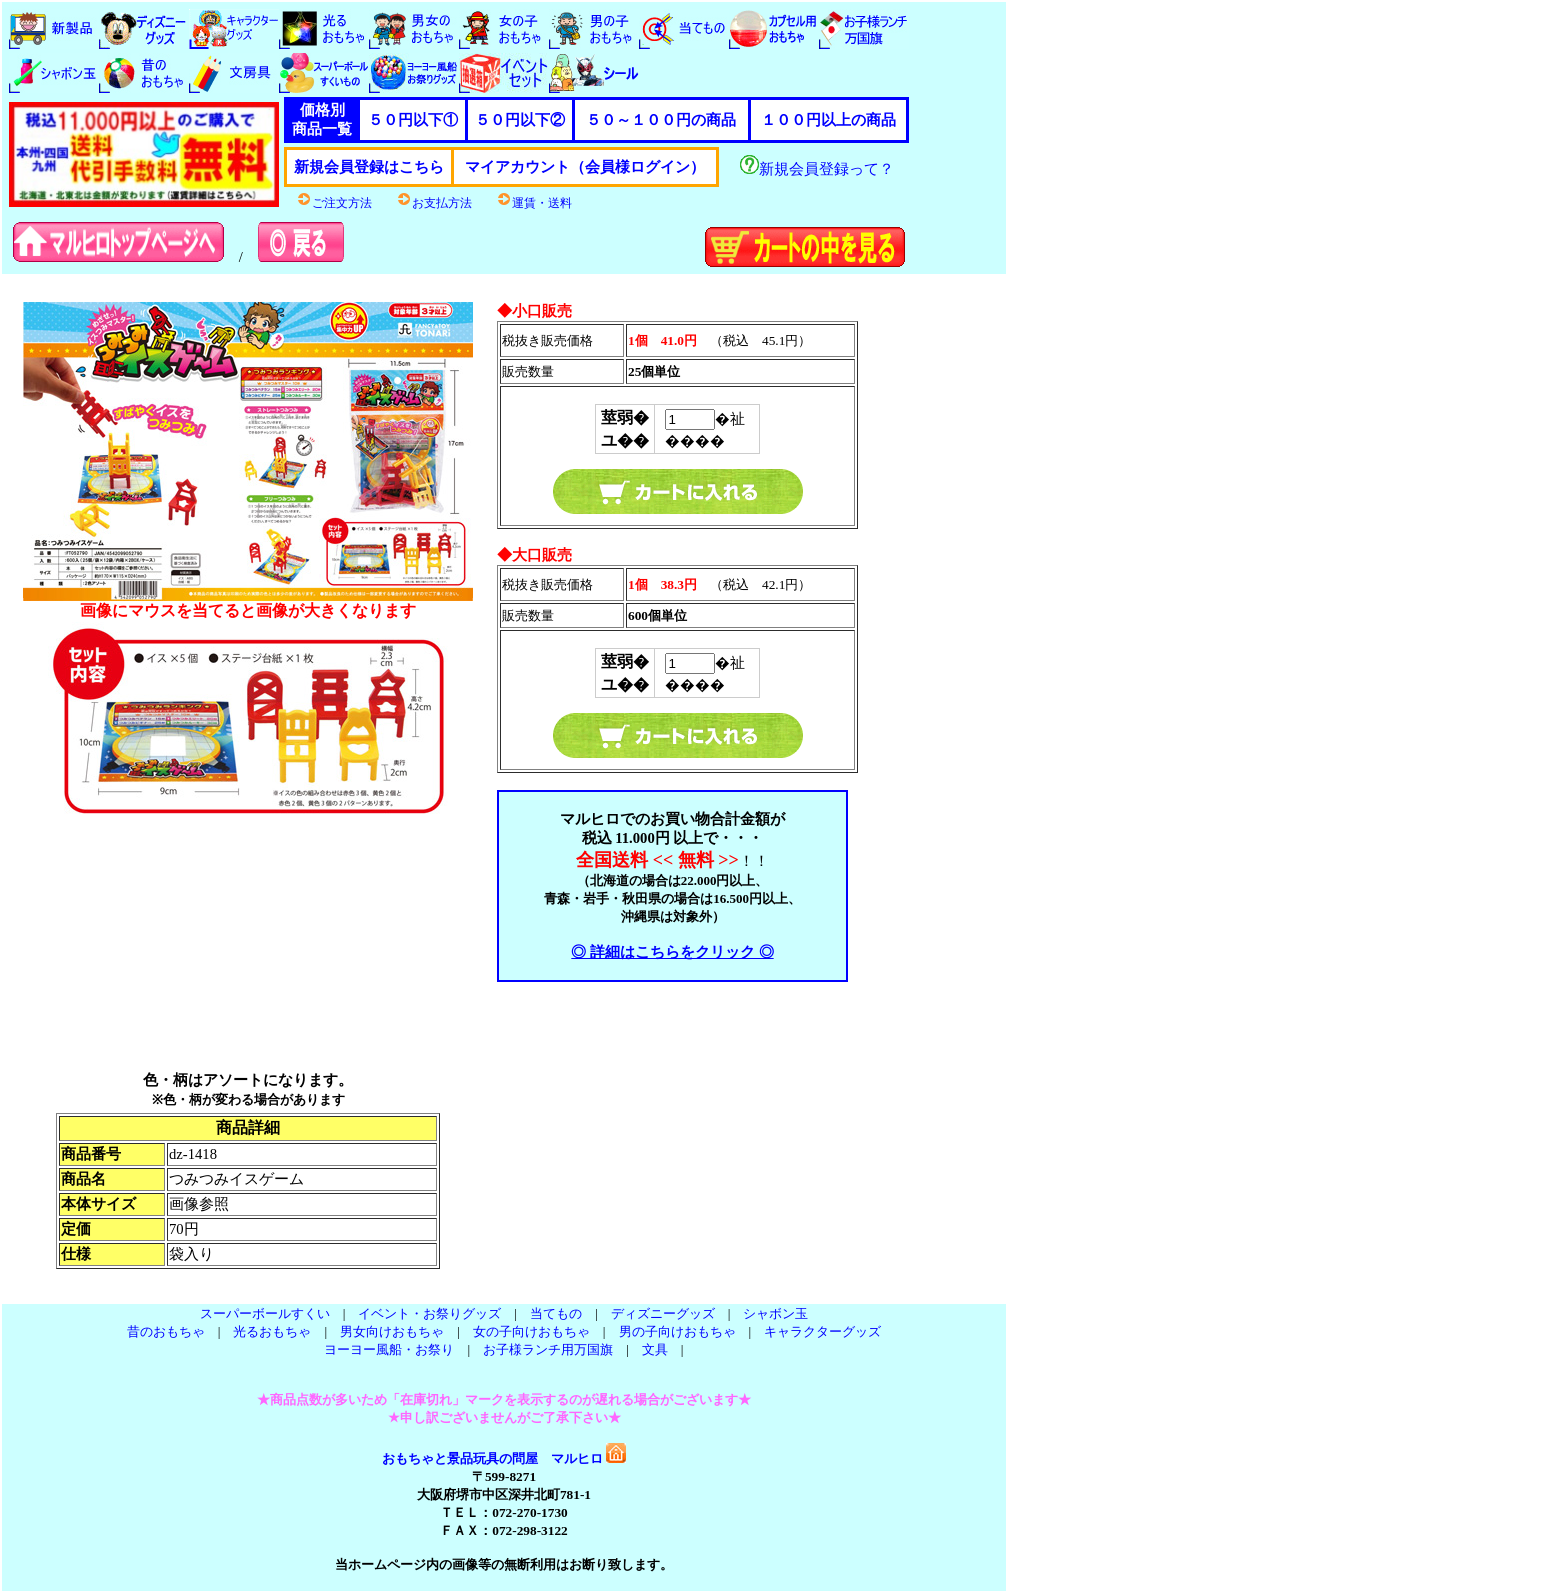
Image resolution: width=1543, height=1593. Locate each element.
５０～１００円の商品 (661, 120)
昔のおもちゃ (166, 1331)
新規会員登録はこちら (369, 167)
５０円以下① (413, 120)
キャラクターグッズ (822, 1331)
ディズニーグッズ (663, 1313)
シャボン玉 (775, 1313)
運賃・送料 (534, 203)
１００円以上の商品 (828, 120)
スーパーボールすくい (265, 1313)
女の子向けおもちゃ (531, 1331)
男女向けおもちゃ (392, 1331)
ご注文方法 (334, 203)
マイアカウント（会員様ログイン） (585, 167)
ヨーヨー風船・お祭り (389, 1349)
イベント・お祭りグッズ (429, 1313)
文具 (655, 1349)
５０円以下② (520, 120)
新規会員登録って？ (817, 169)
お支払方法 (434, 203)
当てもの (556, 1313)
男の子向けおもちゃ (677, 1331)
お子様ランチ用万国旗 (548, 1349)
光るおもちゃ (272, 1331)
